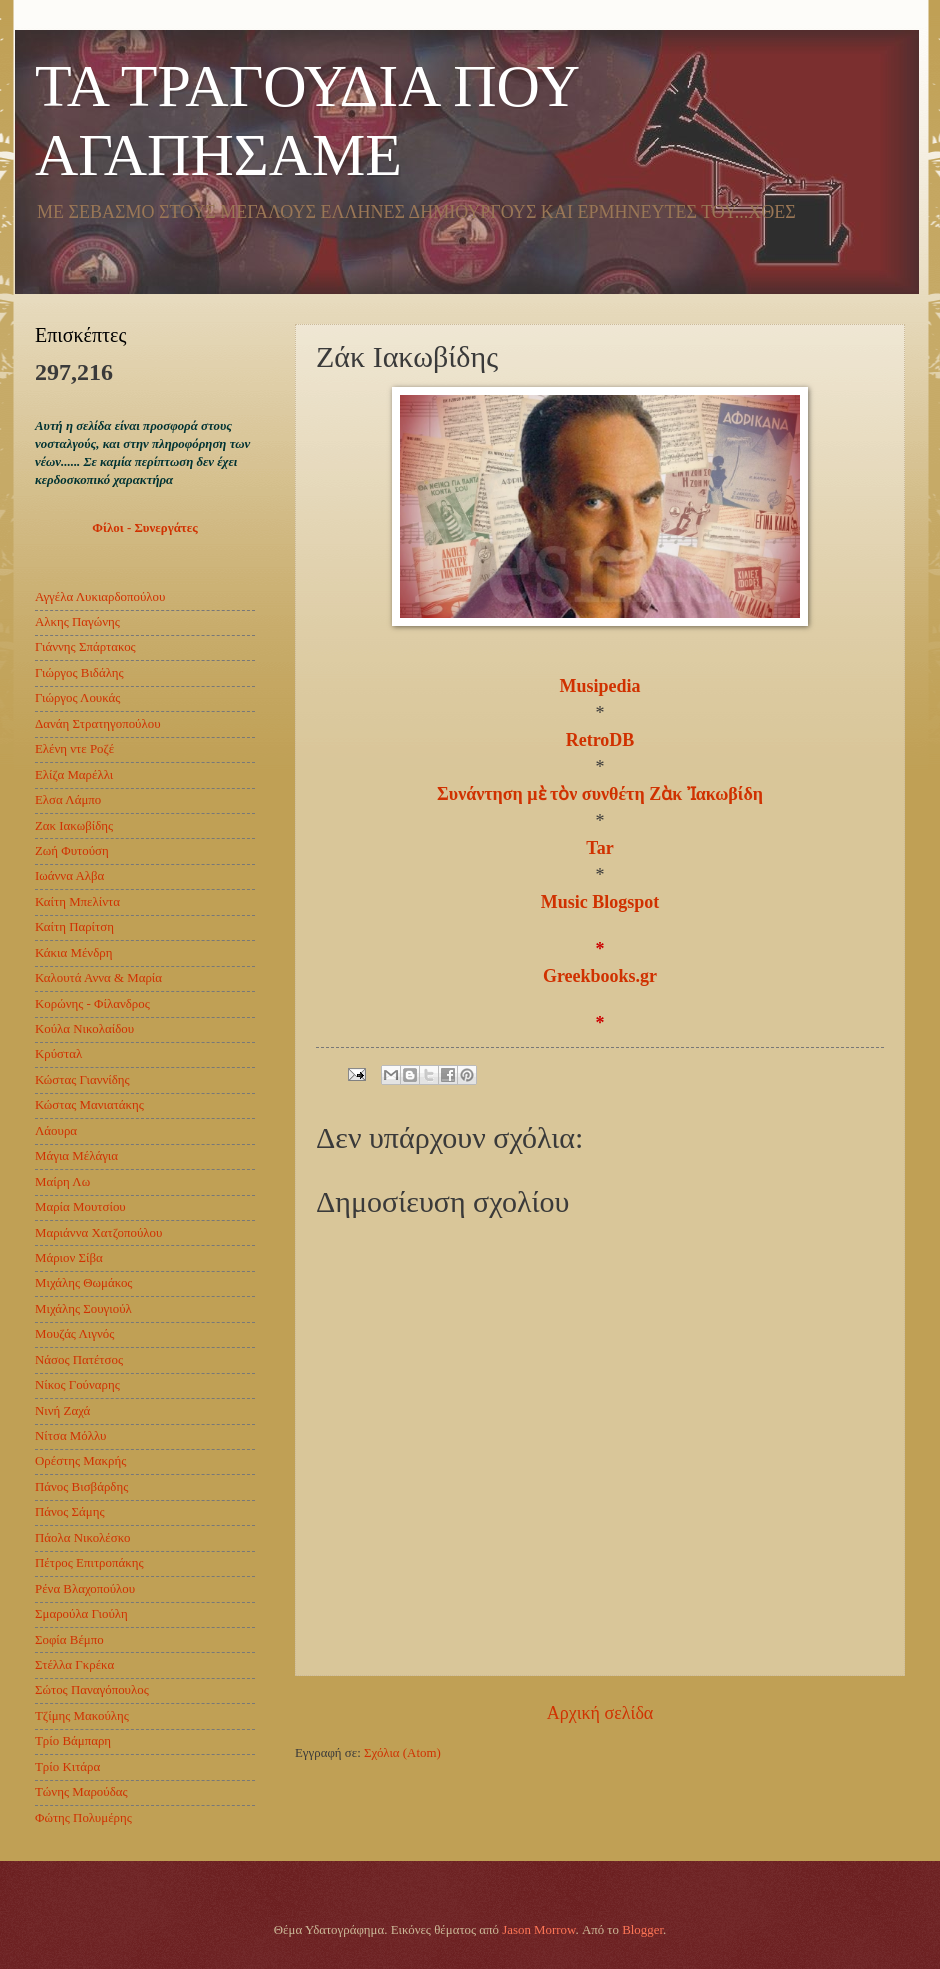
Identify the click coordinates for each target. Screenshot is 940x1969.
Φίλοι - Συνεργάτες (144, 528)
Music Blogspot (600, 902)
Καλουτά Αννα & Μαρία (98, 978)
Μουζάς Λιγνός (74, 1334)
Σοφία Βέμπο (69, 1640)
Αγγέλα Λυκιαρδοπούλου (100, 597)
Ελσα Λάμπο (68, 800)
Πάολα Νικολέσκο (82, 1538)
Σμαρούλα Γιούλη (81, 1614)
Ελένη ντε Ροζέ (74, 749)
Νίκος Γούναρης (77, 1385)
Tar (599, 848)
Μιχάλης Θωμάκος (83, 1283)
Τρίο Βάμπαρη (73, 1741)
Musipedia (599, 686)
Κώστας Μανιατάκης (89, 1105)
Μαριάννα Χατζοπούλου (98, 1233)
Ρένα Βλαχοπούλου (85, 1589)
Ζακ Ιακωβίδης (74, 826)
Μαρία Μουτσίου (80, 1207)
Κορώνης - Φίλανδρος (92, 1004)
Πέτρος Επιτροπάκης (89, 1563)
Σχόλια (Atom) (402, 1753)
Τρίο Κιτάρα (67, 1767)
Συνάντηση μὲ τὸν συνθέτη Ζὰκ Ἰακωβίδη (600, 794)
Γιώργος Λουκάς (77, 698)
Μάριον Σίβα (69, 1258)
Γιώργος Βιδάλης (79, 673)
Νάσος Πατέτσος (79, 1360)
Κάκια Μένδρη (73, 953)
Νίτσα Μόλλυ (70, 1436)
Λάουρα (56, 1131)
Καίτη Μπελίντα (77, 902)
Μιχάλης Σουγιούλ (83, 1309)
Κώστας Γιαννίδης (82, 1080)
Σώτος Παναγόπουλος (92, 1690)
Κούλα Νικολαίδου (84, 1029)
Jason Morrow (538, 1930)
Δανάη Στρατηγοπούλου (98, 724)
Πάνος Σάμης (70, 1512)
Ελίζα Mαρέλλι (74, 775)
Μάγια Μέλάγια (76, 1156)
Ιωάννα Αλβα (69, 876)
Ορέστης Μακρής (80, 1461)
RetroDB (600, 740)
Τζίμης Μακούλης (82, 1716)
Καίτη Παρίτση (74, 927)
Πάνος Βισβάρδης (81, 1487)
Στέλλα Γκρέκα (74, 1665)
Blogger (642, 1930)
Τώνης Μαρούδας (81, 1792)
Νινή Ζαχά (62, 1411)
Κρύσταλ (58, 1054)
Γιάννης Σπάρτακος (85, 647)
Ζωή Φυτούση (72, 851)
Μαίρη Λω (62, 1182)
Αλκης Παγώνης (77, 622)
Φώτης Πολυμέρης (83, 1818)
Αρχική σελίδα (600, 1713)
